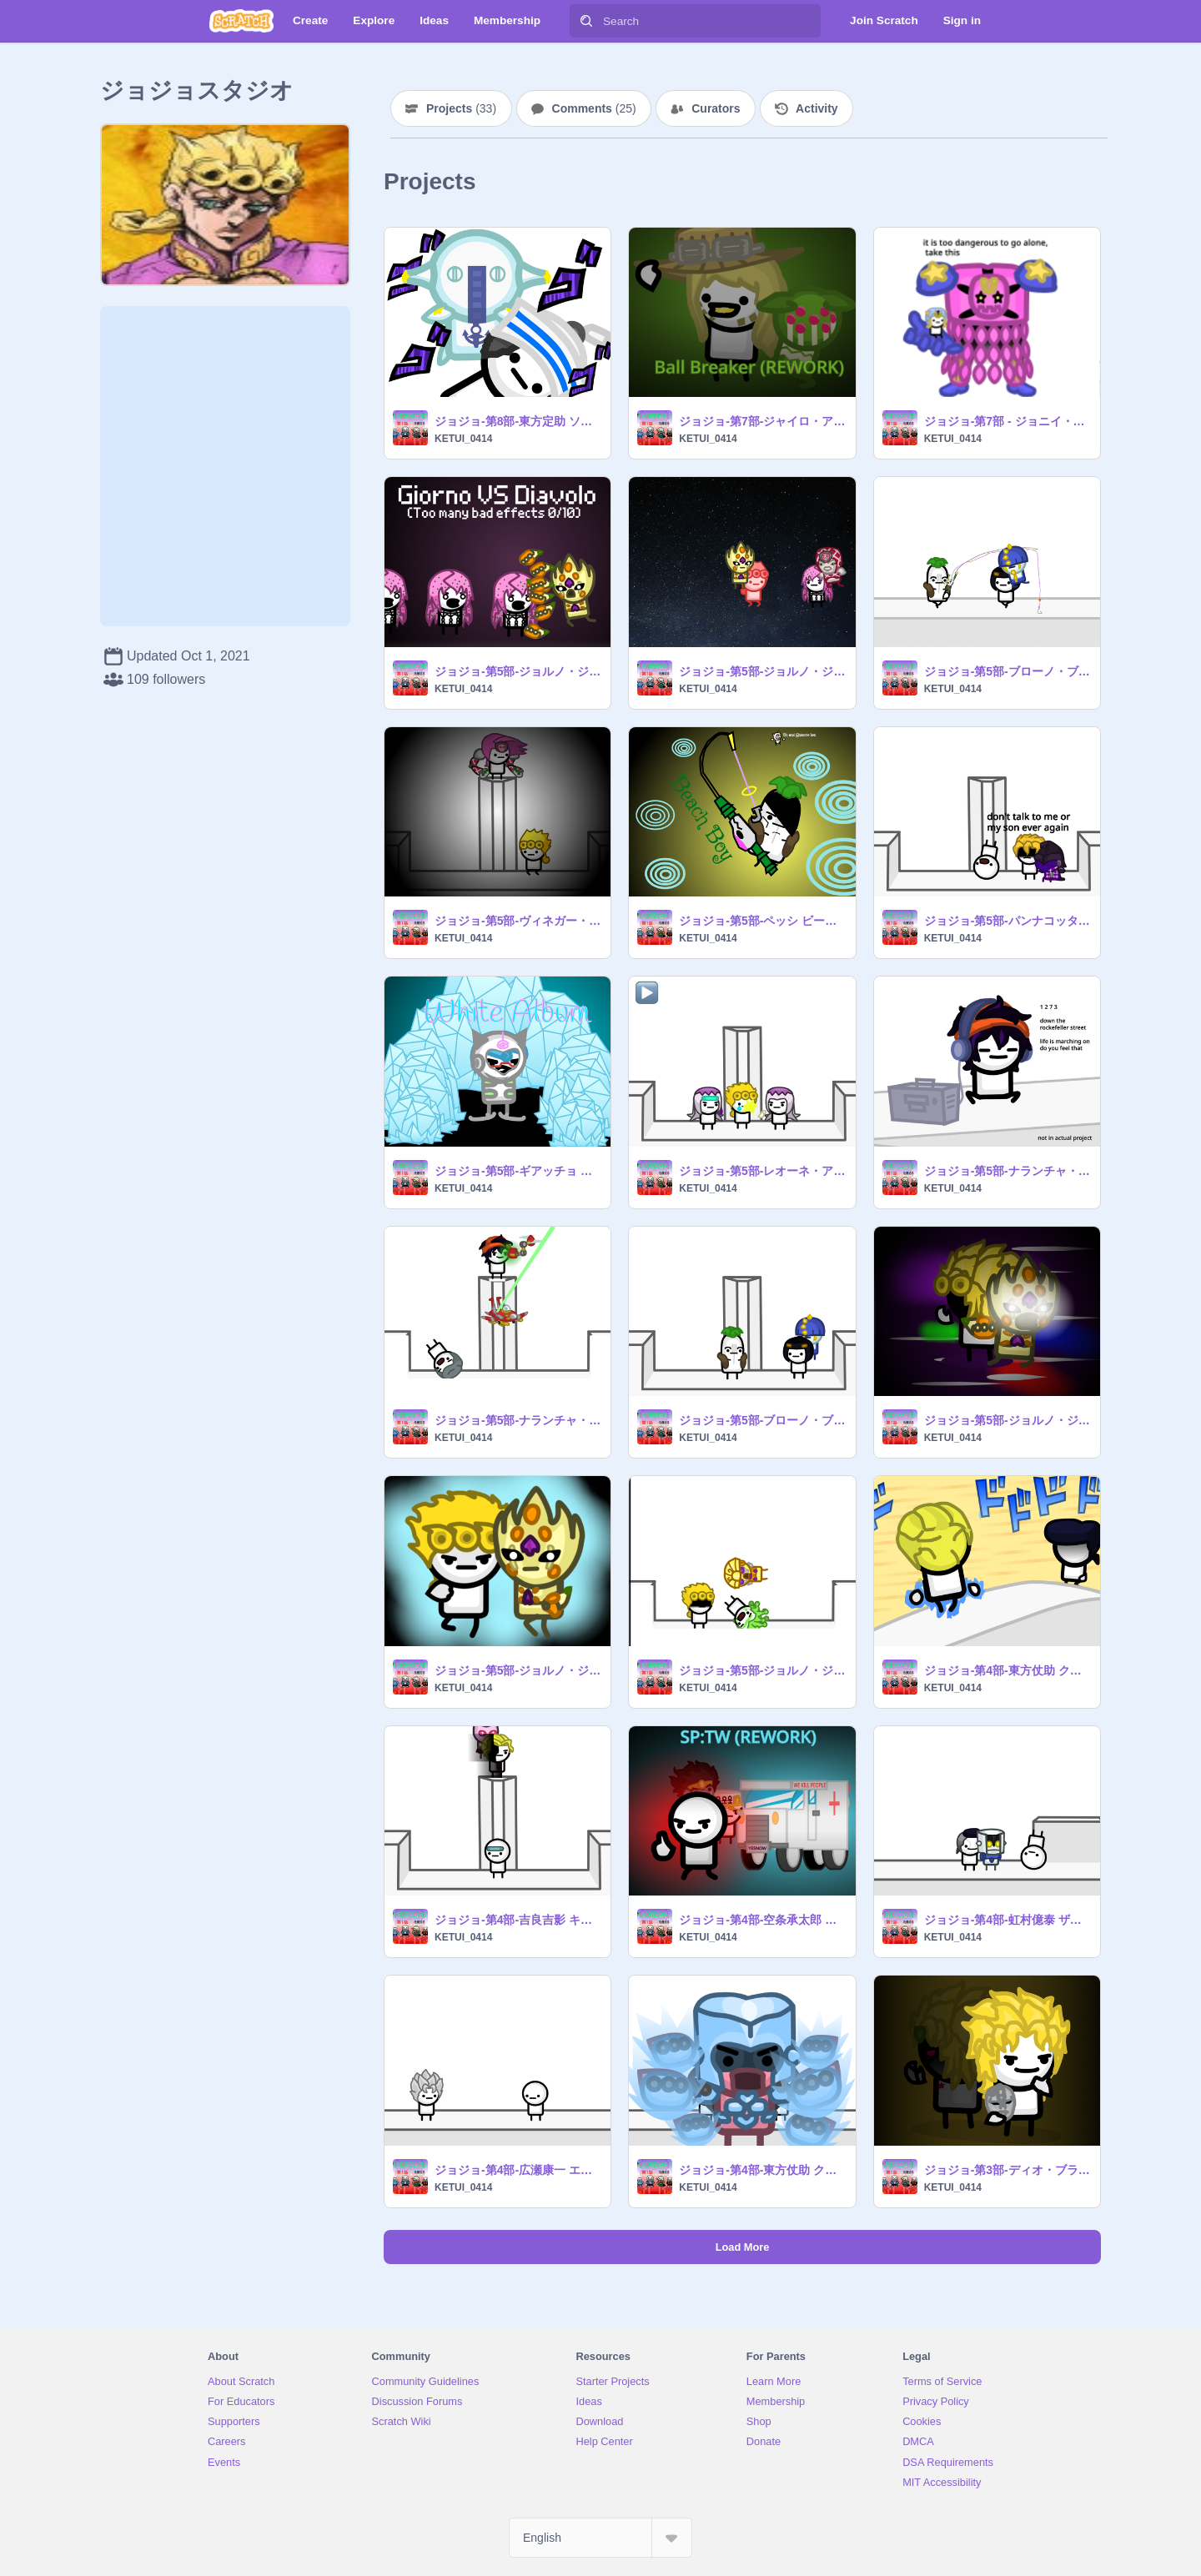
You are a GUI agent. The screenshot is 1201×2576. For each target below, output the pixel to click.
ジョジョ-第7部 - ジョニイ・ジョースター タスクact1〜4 (1007, 421)
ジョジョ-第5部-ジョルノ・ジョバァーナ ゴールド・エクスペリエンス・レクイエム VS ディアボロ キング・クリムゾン (517, 671)
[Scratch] (241, 21)
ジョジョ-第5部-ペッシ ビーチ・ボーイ (762, 920)
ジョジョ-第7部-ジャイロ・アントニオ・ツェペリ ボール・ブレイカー (762, 421)
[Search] (586, 21)
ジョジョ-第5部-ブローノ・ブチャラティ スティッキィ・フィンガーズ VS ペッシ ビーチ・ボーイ (1007, 671)
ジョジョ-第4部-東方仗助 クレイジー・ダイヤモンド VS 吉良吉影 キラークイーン (1007, 1670)
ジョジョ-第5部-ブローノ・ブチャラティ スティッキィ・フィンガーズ (762, 1420)
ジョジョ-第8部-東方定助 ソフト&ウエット (517, 421)
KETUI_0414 (463, 438)
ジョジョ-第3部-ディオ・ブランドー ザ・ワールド (1007, 2170)
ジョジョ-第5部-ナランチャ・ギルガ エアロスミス (517, 1420)
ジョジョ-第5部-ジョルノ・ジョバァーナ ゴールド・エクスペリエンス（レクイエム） (762, 1670)
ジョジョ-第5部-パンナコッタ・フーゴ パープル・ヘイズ (1007, 920)
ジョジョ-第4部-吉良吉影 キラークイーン (517, 1919)
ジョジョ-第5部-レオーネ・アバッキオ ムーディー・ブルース (762, 1171)
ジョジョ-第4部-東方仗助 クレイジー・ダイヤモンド (762, 2170)
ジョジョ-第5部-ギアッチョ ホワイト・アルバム (517, 1171)
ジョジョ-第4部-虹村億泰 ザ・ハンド (1007, 1919)
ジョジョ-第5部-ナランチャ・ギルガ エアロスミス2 (1007, 1171)
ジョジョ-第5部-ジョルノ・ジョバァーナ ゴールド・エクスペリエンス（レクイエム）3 (1007, 1420)
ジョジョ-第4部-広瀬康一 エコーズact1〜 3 (517, 2170)
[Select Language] (600, 2538)
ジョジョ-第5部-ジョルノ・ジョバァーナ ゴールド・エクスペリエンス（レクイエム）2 (517, 1670)
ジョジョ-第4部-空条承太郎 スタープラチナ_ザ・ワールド (762, 1919)
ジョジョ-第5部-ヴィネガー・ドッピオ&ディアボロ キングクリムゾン (517, 920)
